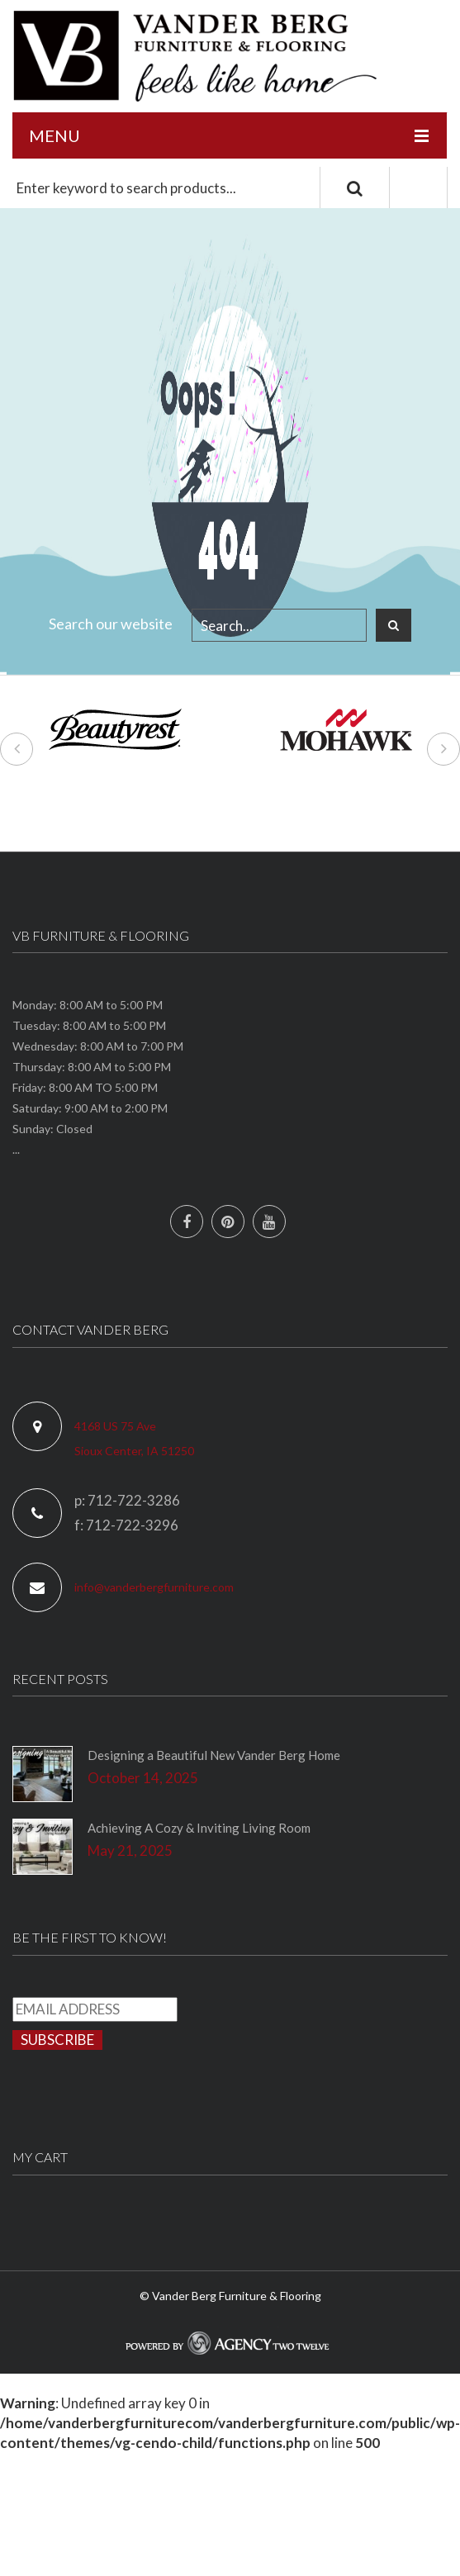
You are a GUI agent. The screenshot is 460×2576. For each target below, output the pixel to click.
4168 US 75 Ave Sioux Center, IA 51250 (134, 1438)
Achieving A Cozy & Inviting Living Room (199, 1827)
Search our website (111, 623)
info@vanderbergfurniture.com (154, 1587)
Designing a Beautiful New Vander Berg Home (214, 1755)
